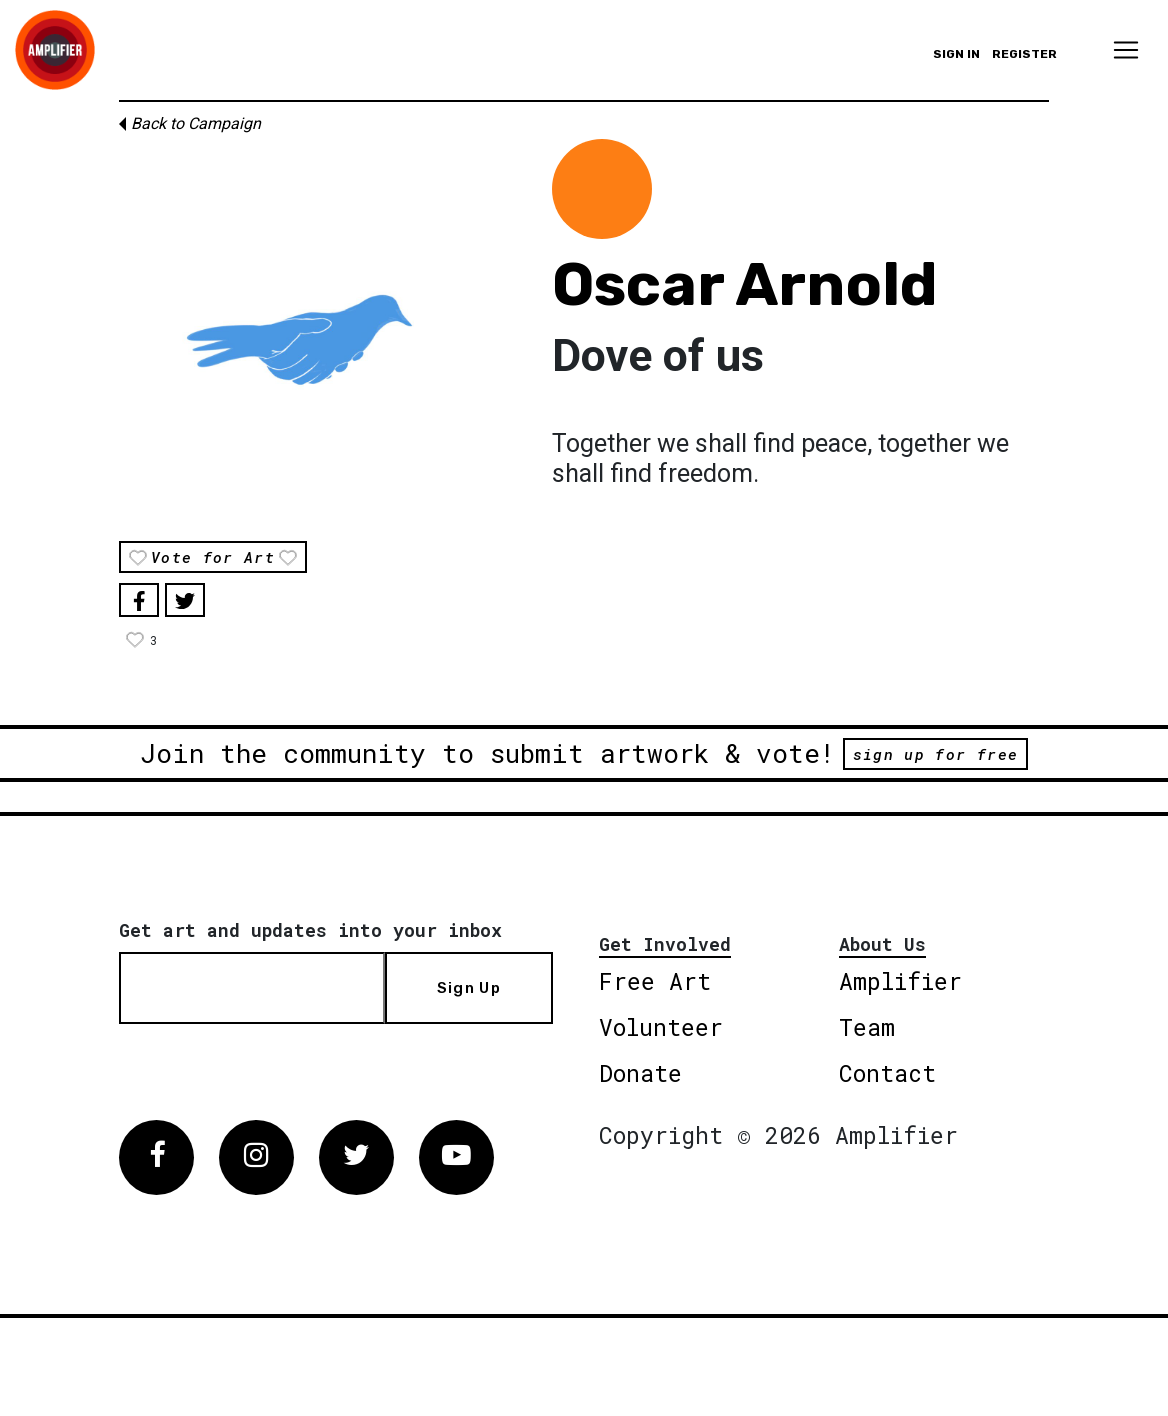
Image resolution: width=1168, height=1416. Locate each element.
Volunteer (661, 1027)
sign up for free (935, 754)
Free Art (655, 981)
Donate (640, 1073)
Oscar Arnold (745, 284)
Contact (887, 1073)
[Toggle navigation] (1126, 50)
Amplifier (900, 981)
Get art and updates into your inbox (310, 930)
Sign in (956, 54)
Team (867, 1027)
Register (1024, 54)
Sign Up (469, 988)
